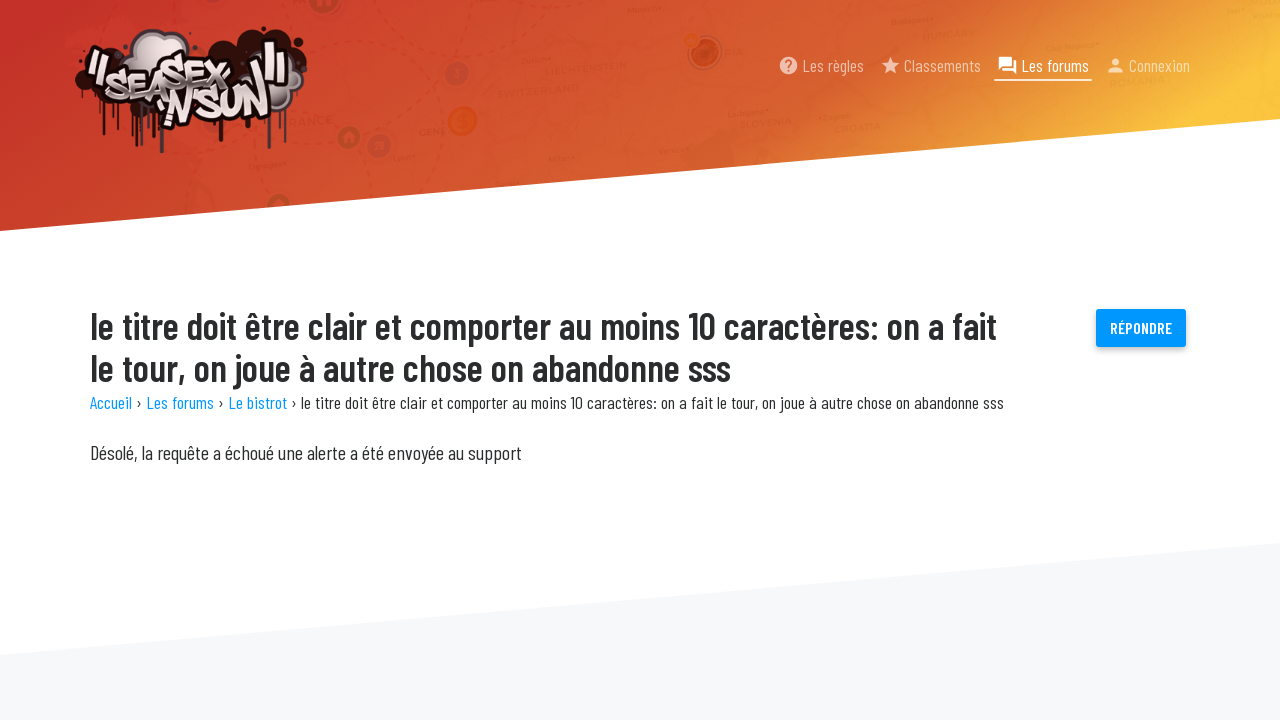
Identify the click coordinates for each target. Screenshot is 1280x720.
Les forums (1043, 65)
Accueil (111, 402)
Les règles (821, 65)
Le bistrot (257, 402)
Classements (930, 65)
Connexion (1147, 65)
